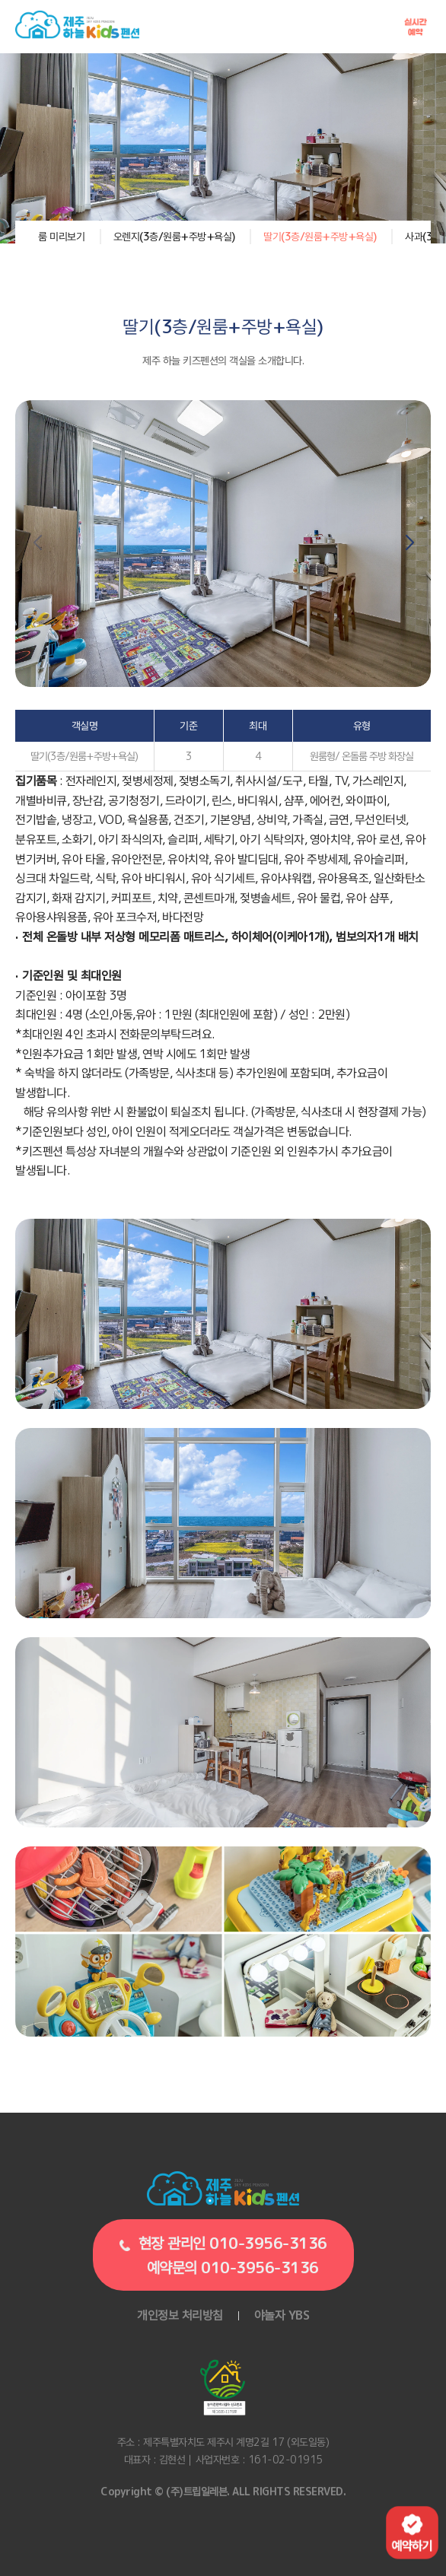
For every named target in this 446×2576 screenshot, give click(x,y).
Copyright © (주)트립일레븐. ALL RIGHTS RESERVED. (223, 2491)
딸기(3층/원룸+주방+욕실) (320, 236)
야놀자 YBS (282, 2315)
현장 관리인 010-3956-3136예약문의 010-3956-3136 (220, 2255)
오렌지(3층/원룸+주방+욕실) (174, 236)
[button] (409, 543)
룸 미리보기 (61, 236)
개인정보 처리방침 (180, 2315)
